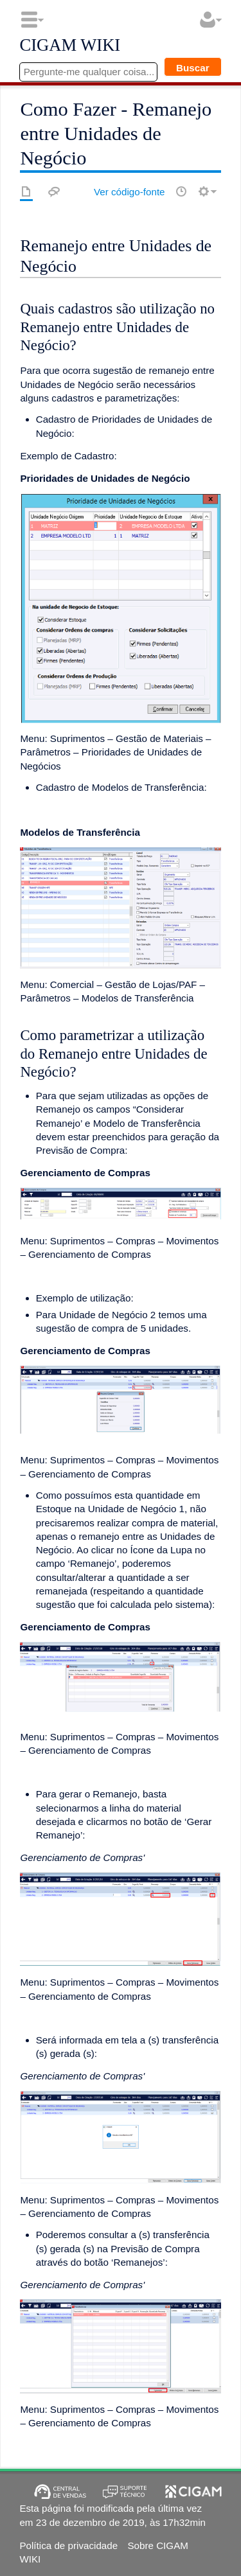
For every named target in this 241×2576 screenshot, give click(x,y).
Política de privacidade (68, 2545)
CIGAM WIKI (69, 46)
